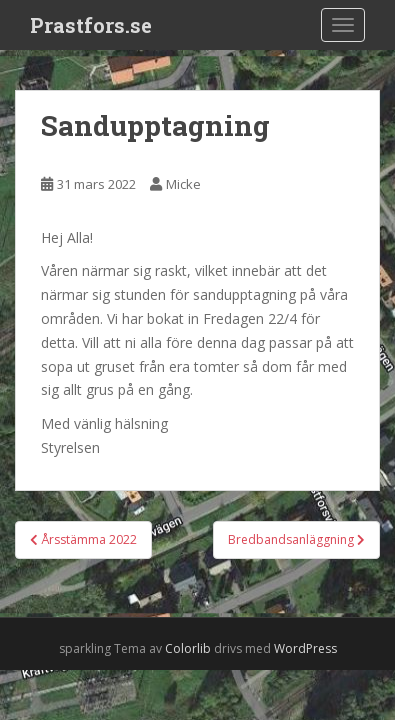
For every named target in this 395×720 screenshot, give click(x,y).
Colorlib (188, 648)
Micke (183, 184)
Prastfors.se (91, 25)
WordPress (305, 648)
